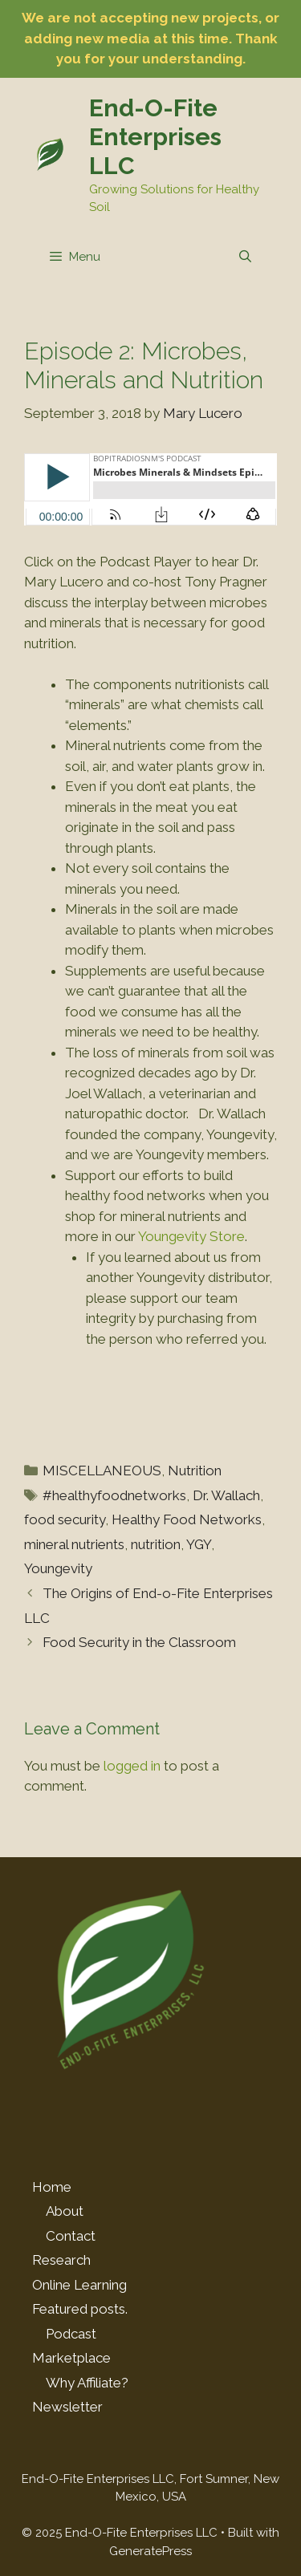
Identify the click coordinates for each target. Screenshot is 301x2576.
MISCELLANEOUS (102, 1470)
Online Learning (79, 2285)
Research (61, 2260)
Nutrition (195, 1470)
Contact (71, 2236)
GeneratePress (150, 2551)
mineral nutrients (74, 1544)
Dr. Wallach (226, 1495)
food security (64, 1519)
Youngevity (58, 1568)
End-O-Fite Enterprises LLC (155, 137)
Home (51, 2187)
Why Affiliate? (87, 2383)
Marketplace (71, 2358)
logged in (132, 1766)
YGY (198, 1544)
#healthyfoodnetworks (114, 1495)
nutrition (156, 1544)
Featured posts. (80, 2309)
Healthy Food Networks (187, 1519)
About (64, 2211)
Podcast (71, 2334)
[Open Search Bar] (245, 257)
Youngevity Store (191, 1236)
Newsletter (67, 2407)
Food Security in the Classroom (139, 1642)
